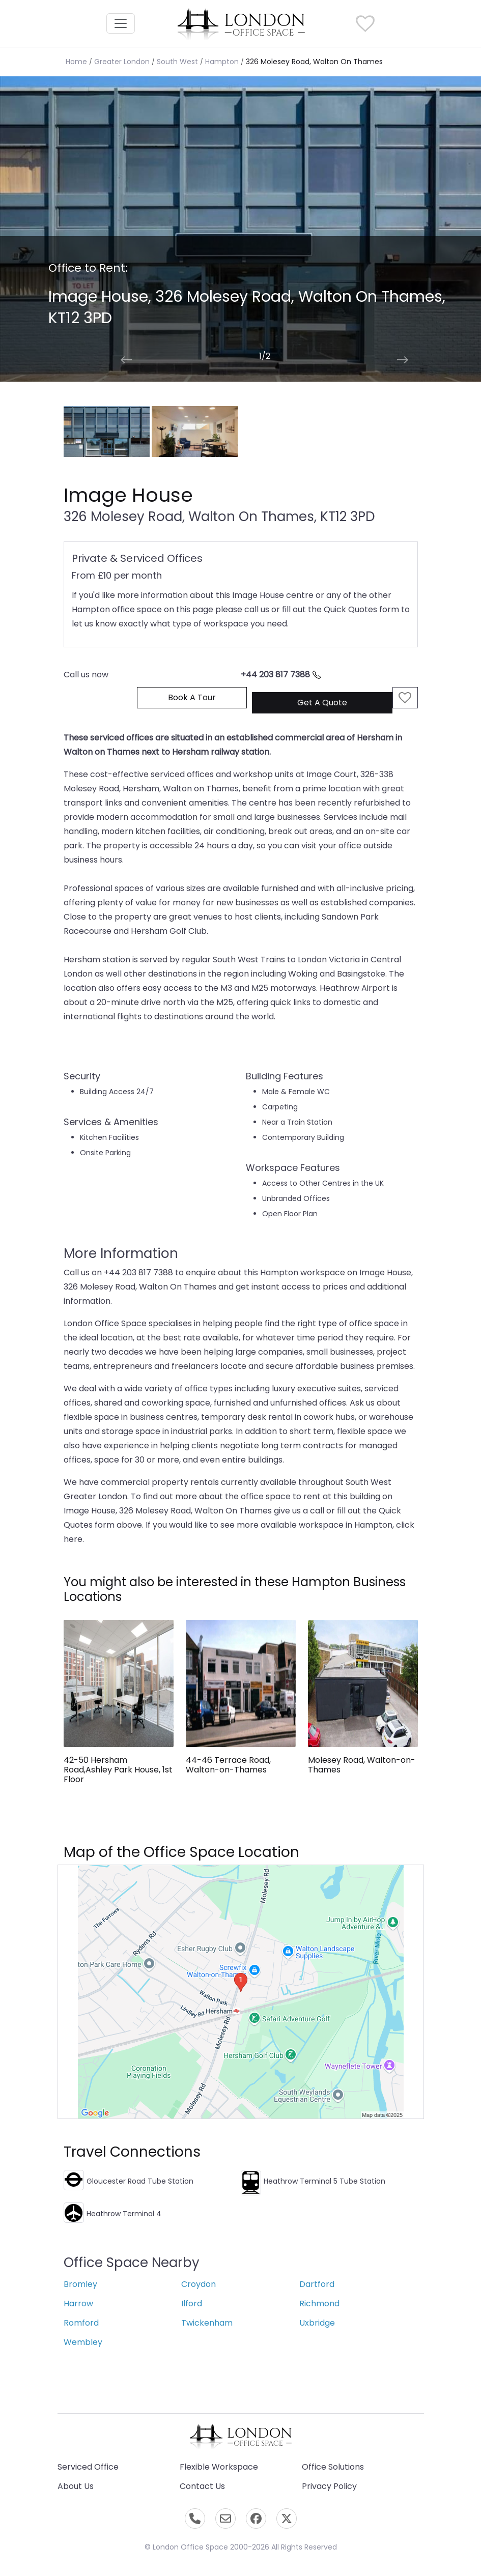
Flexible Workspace (219, 2467)
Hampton (222, 61)
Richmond (319, 2303)
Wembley (83, 2342)
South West (177, 61)
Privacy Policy (329, 2486)
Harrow (78, 2303)
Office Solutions (333, 2467)
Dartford (316, 2284)
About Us (76, 2486)
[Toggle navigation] (120, 23)
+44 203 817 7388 (281, 674)
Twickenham (207, 2323)
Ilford (191, 2303)
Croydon (198, 2284)
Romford (81, 2323)
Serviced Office (88, 2467)
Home (76, 61)
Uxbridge (317, 2323)
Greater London (122, 61)
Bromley (80, 2284)
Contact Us (202, 2486)
